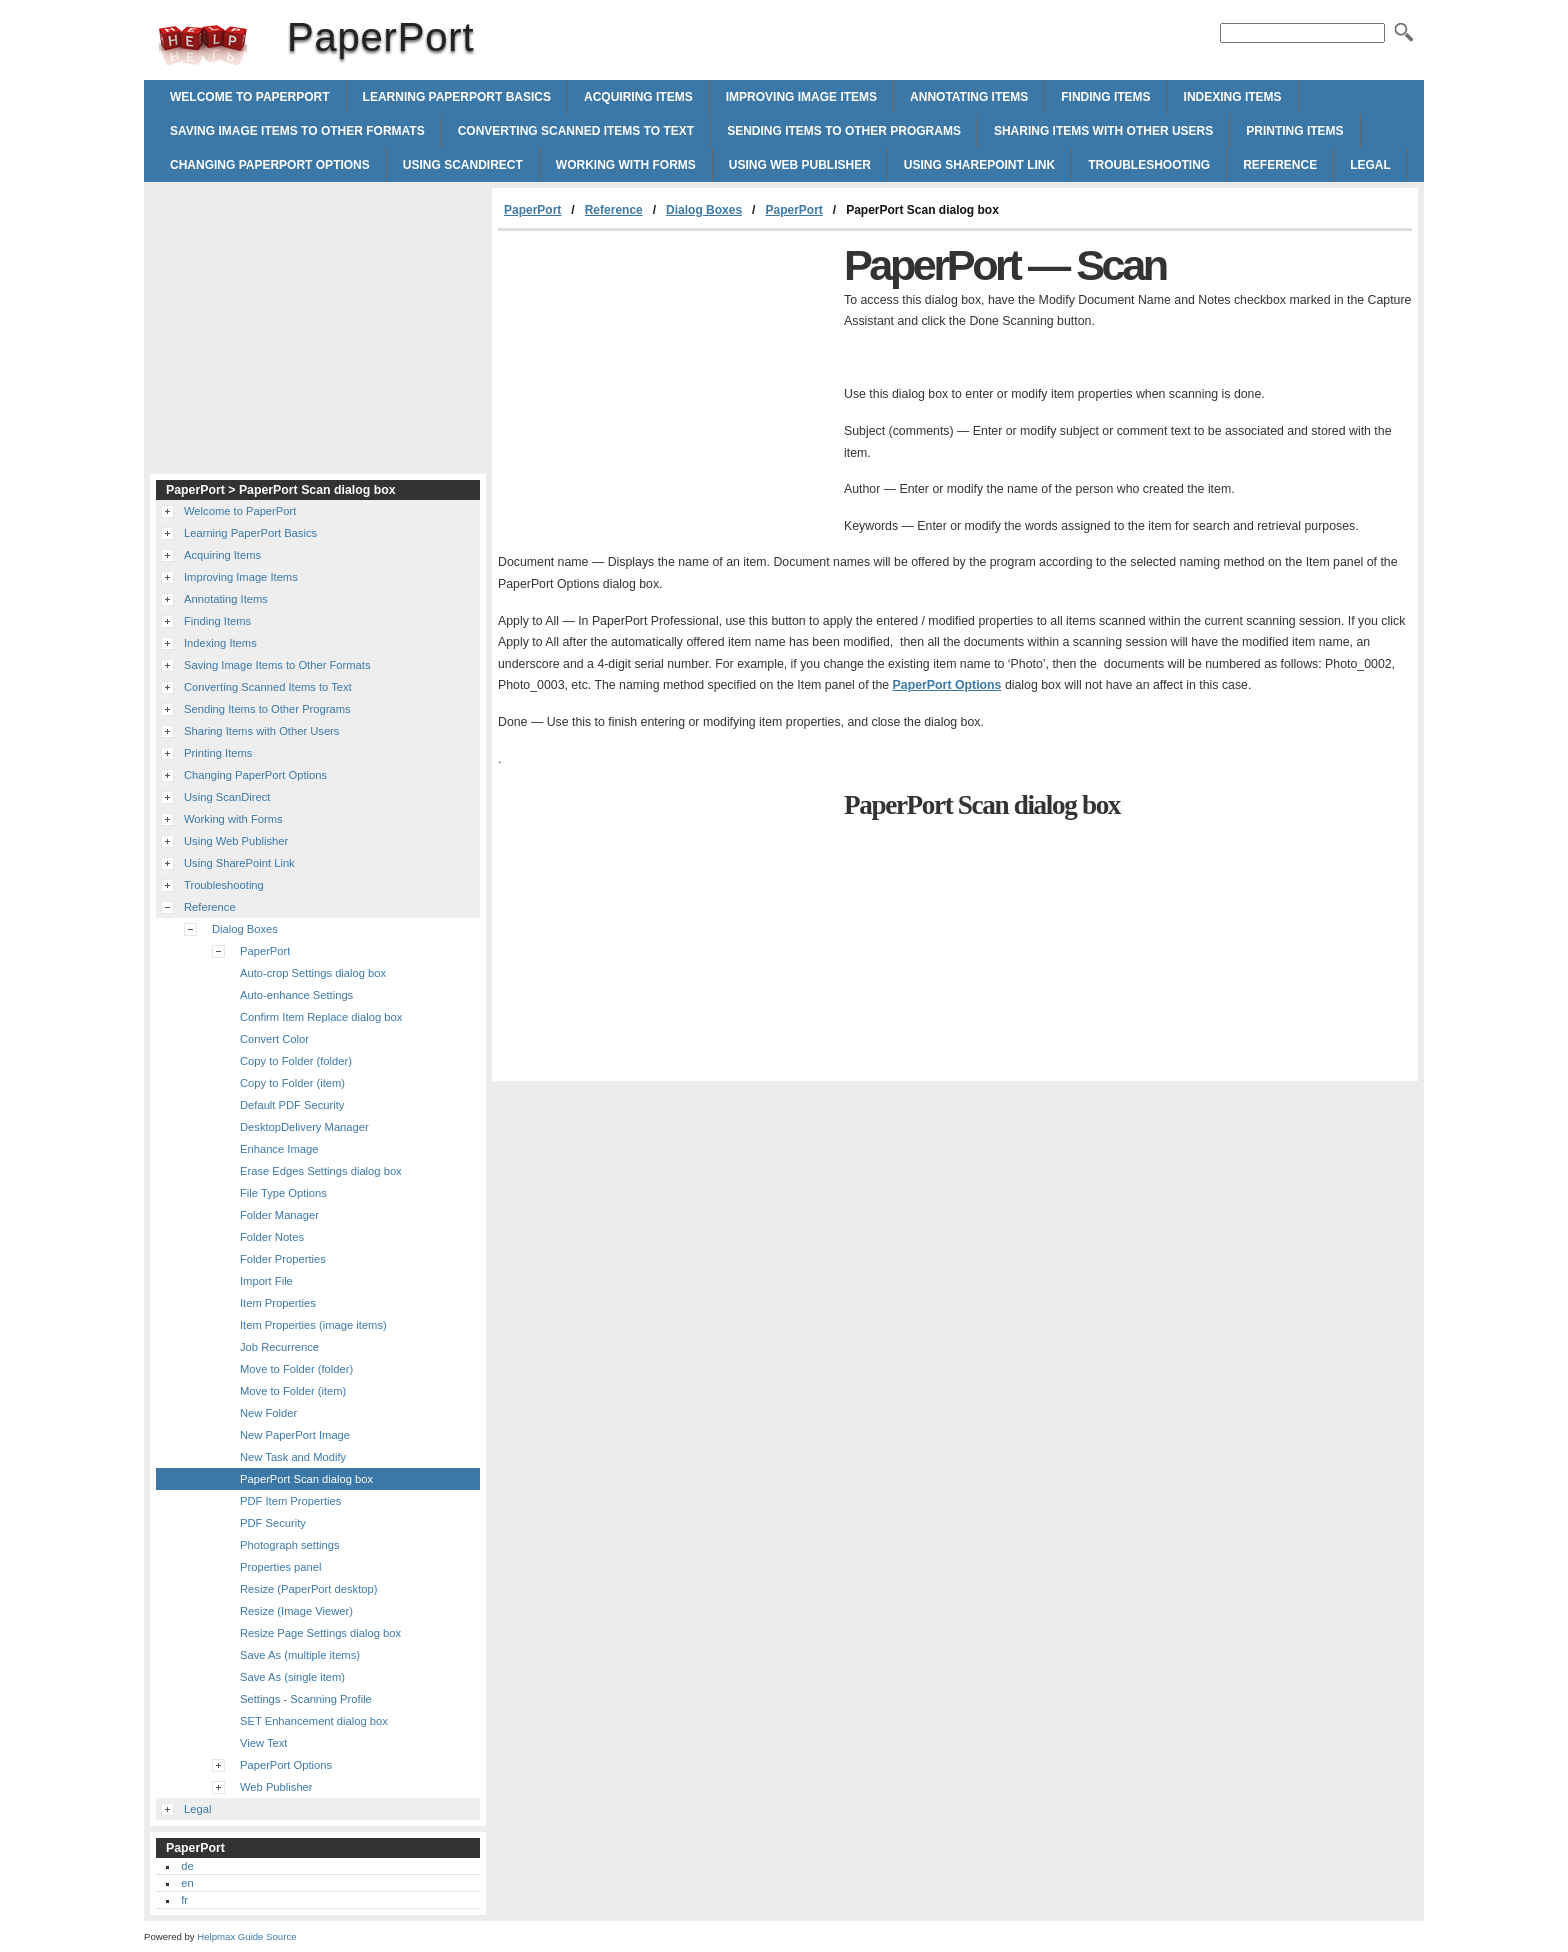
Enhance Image (279, 1149)
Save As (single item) (292, 1677)
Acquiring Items (638, 97)
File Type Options (283, 1193)
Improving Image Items (801, 97)
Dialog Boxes (704, 210)
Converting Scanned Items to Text (576, 131)
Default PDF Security (292, 1105)
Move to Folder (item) (293, 1391)
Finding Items (1105, 97)
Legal (1370, 165)
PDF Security (273, 1523)
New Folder (268, 1413)
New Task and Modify (293, 1457)
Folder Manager (279, 1215)
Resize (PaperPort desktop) (308, 1589)
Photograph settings (290, 1545)
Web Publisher (276, 1787)
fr (184, 1900)
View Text (263, 1743)
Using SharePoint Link (979, 165)
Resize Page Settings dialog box (320, 1633)
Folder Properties (283, 1259)
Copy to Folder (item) (292, 1083)
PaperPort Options (947, 685)
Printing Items (1294, 131)
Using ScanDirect (463, 165)
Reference (1280, 165)
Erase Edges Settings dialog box (321, 1171)
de (187, 1866)
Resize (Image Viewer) (296, 1611)
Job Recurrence (279, 1347)
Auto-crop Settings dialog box (313, 973)
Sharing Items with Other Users (1103, 131)
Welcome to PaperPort (250, 97)
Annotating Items (969, 97)
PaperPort (203, 45)
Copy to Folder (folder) (296, 1061)
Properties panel (280, 1567)
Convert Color (274, 1039)
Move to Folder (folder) (296, 1369)
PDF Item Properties (290, 1501)
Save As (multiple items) (300, 1655)
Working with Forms (626, 165)
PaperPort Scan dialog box (306, 1479)
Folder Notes (272, 1237)
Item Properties (278, 1303)
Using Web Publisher (800, 165)
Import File (266, 1281)
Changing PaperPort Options (270, 165)
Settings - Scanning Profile (306, 1699)
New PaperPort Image (295, 1435)
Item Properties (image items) (313, 1325)
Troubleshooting (1149, 165)
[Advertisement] (666, 381)
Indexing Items (1233, 97)
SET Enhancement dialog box (314, 1721)
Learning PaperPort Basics (457, 97)
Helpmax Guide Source (246, 1936)
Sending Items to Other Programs (844, 131)
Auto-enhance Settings (296, 995)
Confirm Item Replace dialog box (321, 1017)
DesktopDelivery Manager (304, 1127)
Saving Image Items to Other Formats (297, 131)
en (187, 1883)
